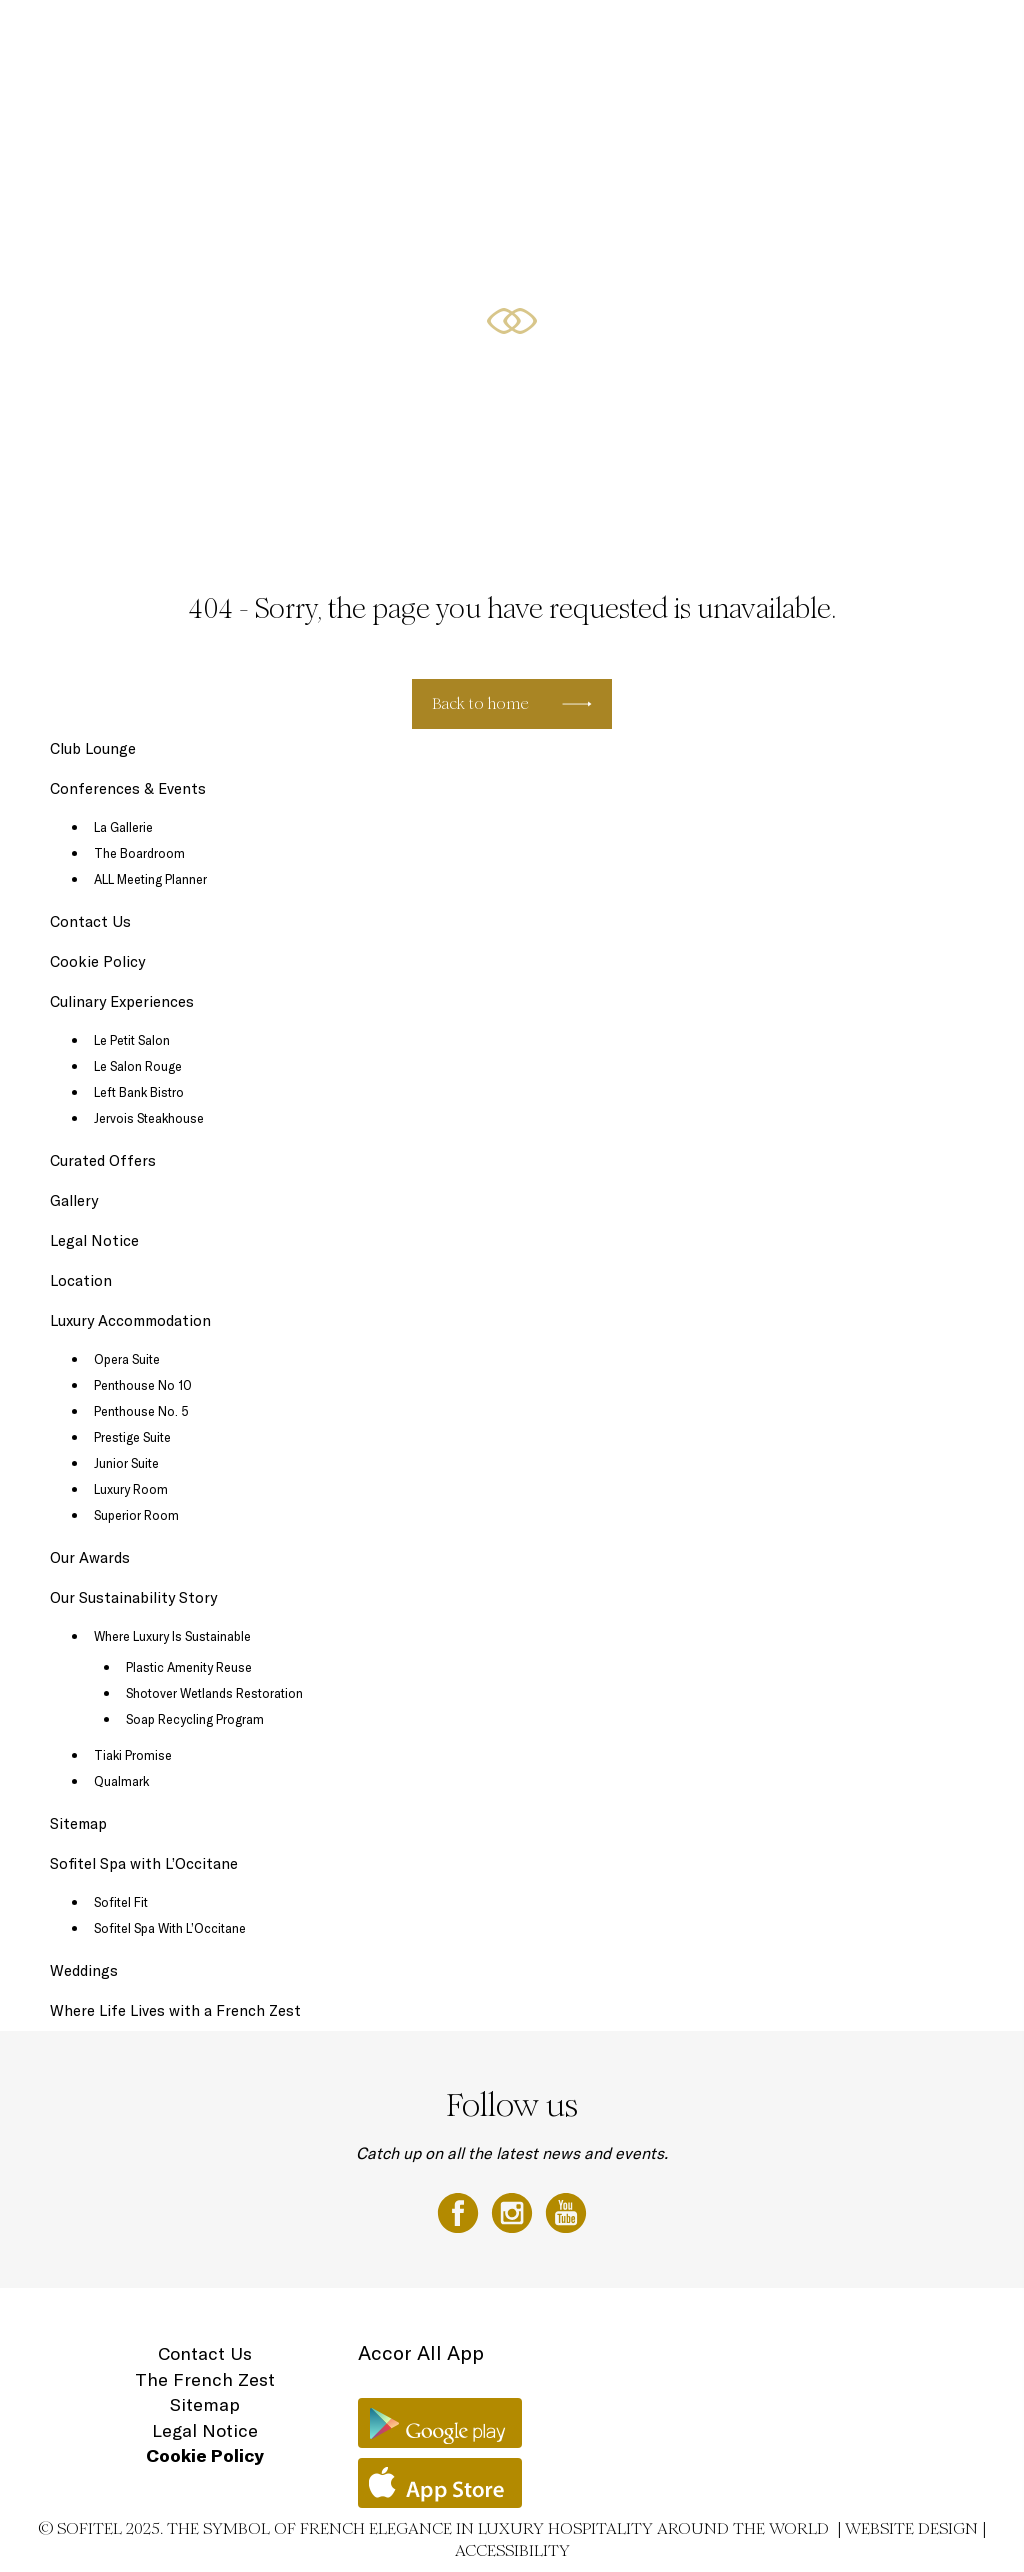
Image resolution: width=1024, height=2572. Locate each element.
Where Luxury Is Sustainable (172, 1636)
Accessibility (512, 2550)
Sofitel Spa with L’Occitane (144, 1863)
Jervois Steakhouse (149, 1118)
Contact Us (90, 921)
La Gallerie (123, 827)
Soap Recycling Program (195, 1719)
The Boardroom (139, 853)
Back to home (480, 703)
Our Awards (90, 1557)
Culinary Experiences (384, 37)
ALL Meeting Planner (150, 879)
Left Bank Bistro (139, 1092)
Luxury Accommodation (253, 37)
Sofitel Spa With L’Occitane (170, 1928)
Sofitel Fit (121, 1902)
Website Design (911, 2528)
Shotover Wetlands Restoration (214, 1693)
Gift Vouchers (871, 37)
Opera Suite (127, 1359)
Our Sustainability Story (133, 1597)
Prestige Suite (132, 1437)
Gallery (74, 1200)
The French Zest (205, 2379)
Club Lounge (93, 748)
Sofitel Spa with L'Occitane (749, 37)
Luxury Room (131, 1489)
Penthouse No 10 (143, 1385)
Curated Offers (494, 37)
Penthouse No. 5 (141, 1411)
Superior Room (136, 1515)
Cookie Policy (97, 961)
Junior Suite (126, 1463)
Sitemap (78, 1823)
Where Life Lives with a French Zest (175, 2010)
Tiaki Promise (133, 1755)
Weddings (84, 1970)
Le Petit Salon (132, 1040)
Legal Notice (94, 1240)
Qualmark (121, 1781)
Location (945, 37)
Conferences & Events (607, 37)
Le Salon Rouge (138, 1066)
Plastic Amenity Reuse (189, 1667)
